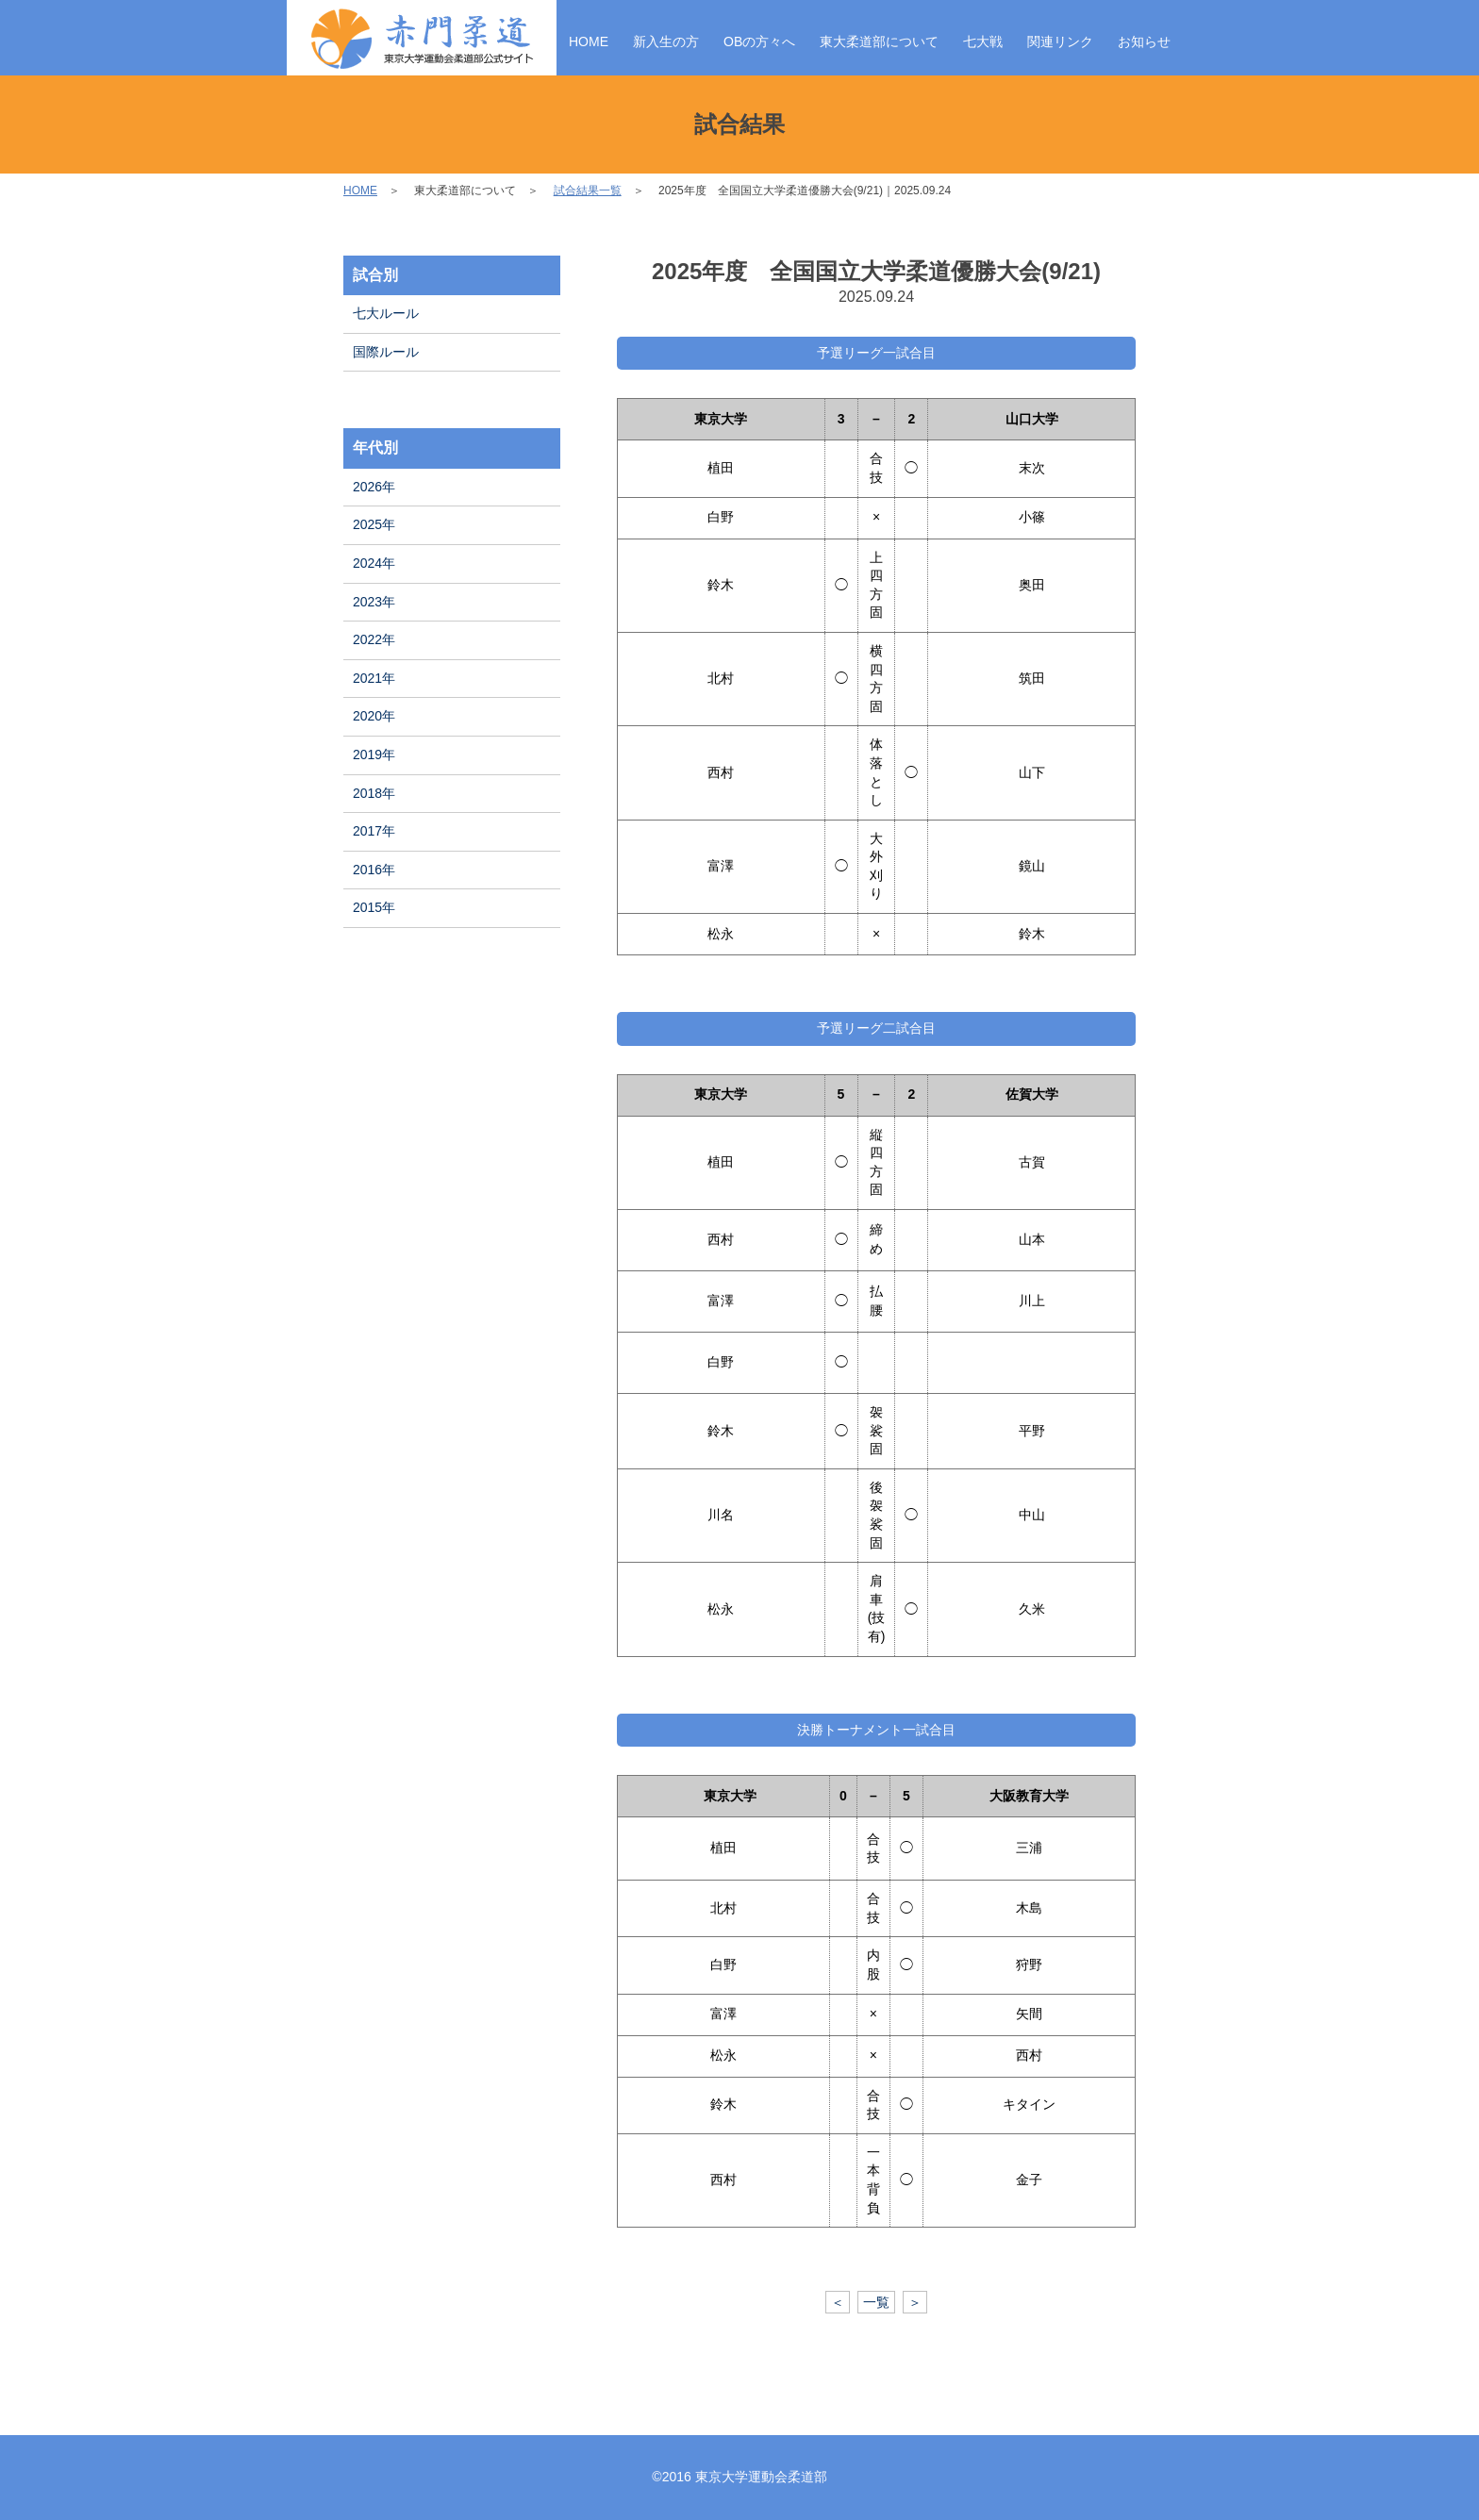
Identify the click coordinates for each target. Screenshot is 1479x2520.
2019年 (374, 754)
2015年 (374, 907)
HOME (588, 41)
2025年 (374, 524)
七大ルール (386, 313)
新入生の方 (666, 41)
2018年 (374, 793)
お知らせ (1144, 41)
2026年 (374, 486)
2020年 (374, 715)
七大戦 (983, 41)
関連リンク (1060, 41)
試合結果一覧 (588, 190)
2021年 (374, 678)
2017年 (374, 830)
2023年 (374, 601)
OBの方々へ (759, 41)
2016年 (374, 869)
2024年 (374, 563)
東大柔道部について (879, 41)
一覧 (876, 2302)
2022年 (374, 639)
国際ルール (386, 351)
